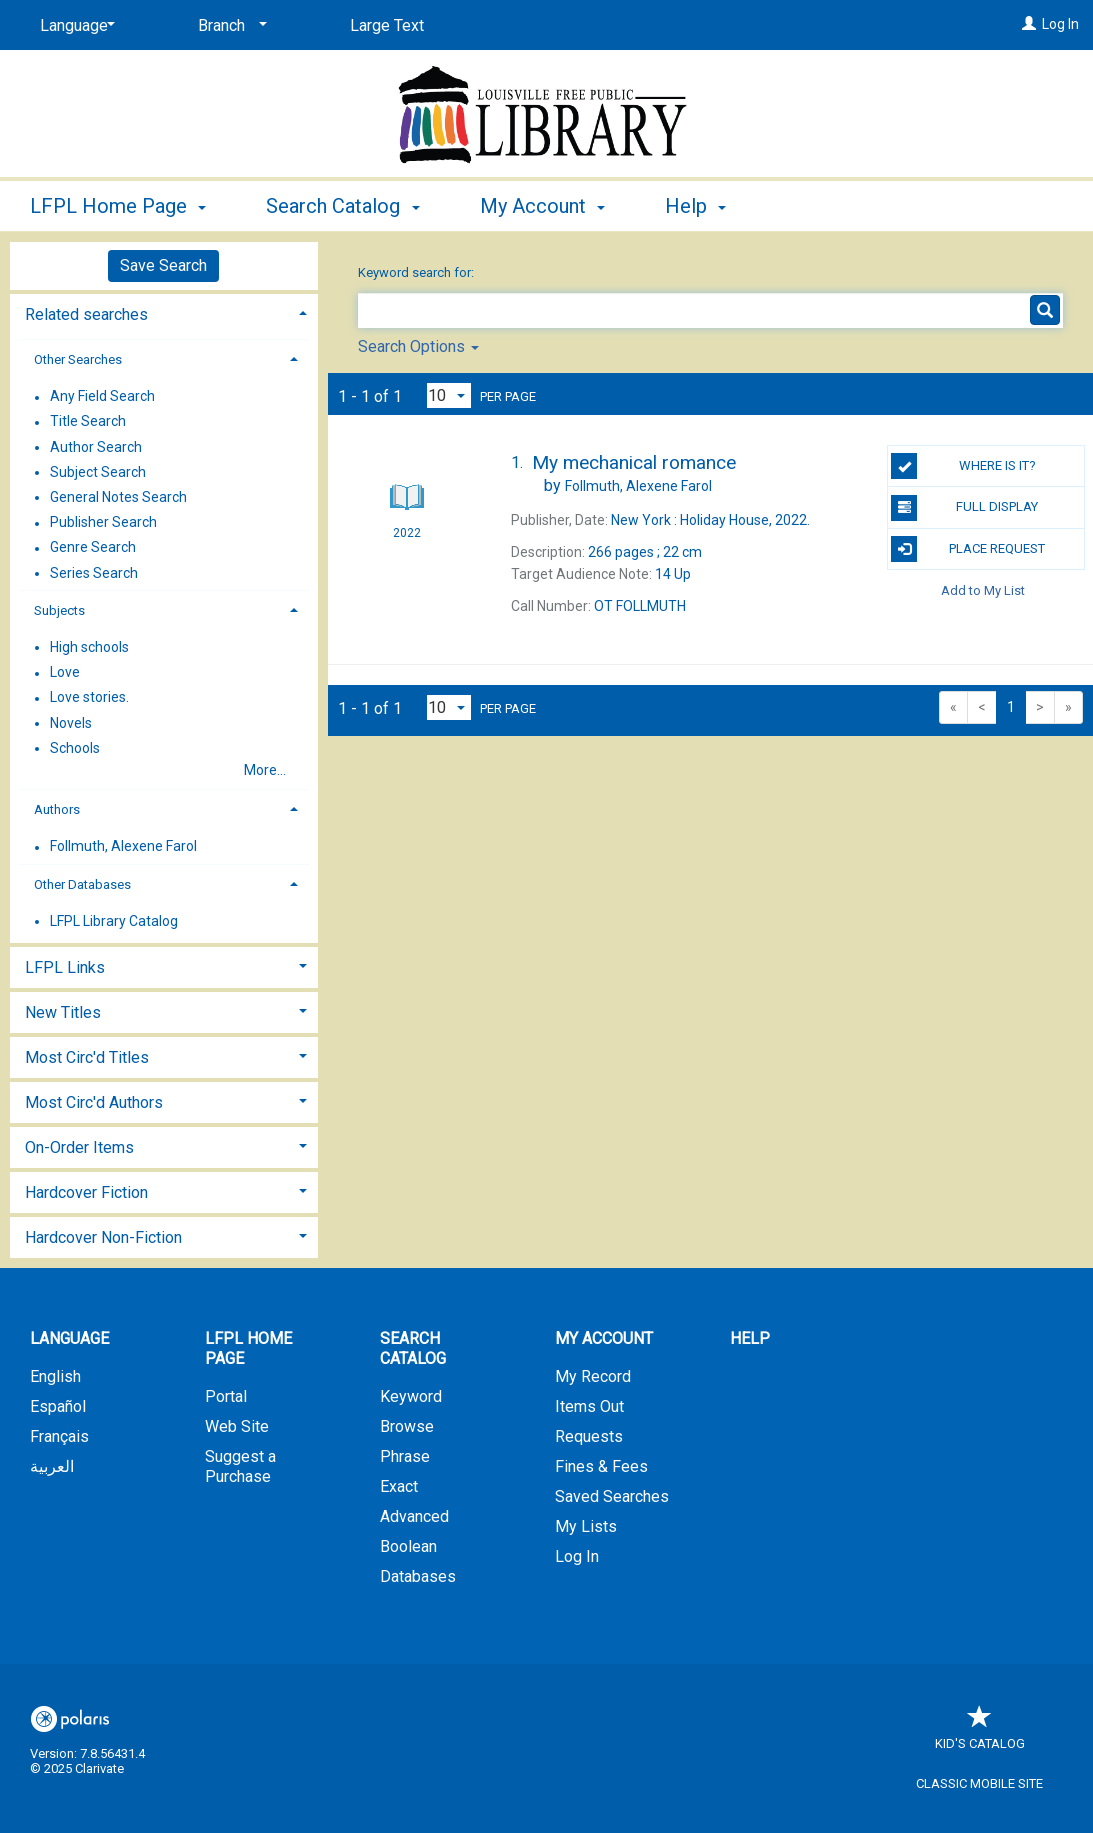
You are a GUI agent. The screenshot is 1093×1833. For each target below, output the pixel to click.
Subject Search (98, 472)
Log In (1060, 24)
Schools (75, 748)
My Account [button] (542, 206)
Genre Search (93, 548)
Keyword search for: (417, 272)
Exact (399, 1486)
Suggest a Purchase (240, 1466)
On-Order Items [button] (79, 1147)
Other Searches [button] (78, 359)
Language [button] (69, 1338)
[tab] (164, 312)
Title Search (88, 422)
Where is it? (963, 466)
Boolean (408, 1546)
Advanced (414, 1516)
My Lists (586, 1526)
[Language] (74, 26)
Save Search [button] (163, 265)
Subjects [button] (59, 610)
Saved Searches (612, 1496)
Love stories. (89, 698)
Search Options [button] (418, 346)
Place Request (968, 549)
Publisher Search (103, 523)
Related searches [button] (86, 314)
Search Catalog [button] (342, 206)
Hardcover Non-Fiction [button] (103, 1237)
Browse (407, 1426)
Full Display (964, 508)
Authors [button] (57, 809)
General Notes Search (118, 497)
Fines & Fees (601, 1466)
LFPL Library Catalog (114, 921)
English (55, 1376)
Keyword (411, 1396)
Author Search (96, 447)
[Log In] (1029, 24)
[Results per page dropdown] (449, 395)
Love (65, 673)
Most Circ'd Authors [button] (94, 1102)
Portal (226, 1396)
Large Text (387, 25)
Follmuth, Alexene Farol (123, 847)
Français (59, 1436)
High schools (89, 647)
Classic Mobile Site (979, 1783)
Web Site (237, 1426)
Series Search (94, 573)
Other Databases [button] (82, 884)
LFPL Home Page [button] (118, 206)
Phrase (405, 1456)
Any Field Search (102, 397)
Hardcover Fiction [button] (86, 1192)
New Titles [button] (63, 1012)
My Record (593, 1376)
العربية (52, 1466)
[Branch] (229, 26)
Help (750, 1338)
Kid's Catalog (980, 1733)
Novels (71, 723)
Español (58, 1406)
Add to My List (983, 590)
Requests (589, 1436)
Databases (418, 1576)
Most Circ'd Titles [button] (87, 1057)
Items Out (589, 1406)
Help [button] (695, 206)
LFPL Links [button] (65, 967)
